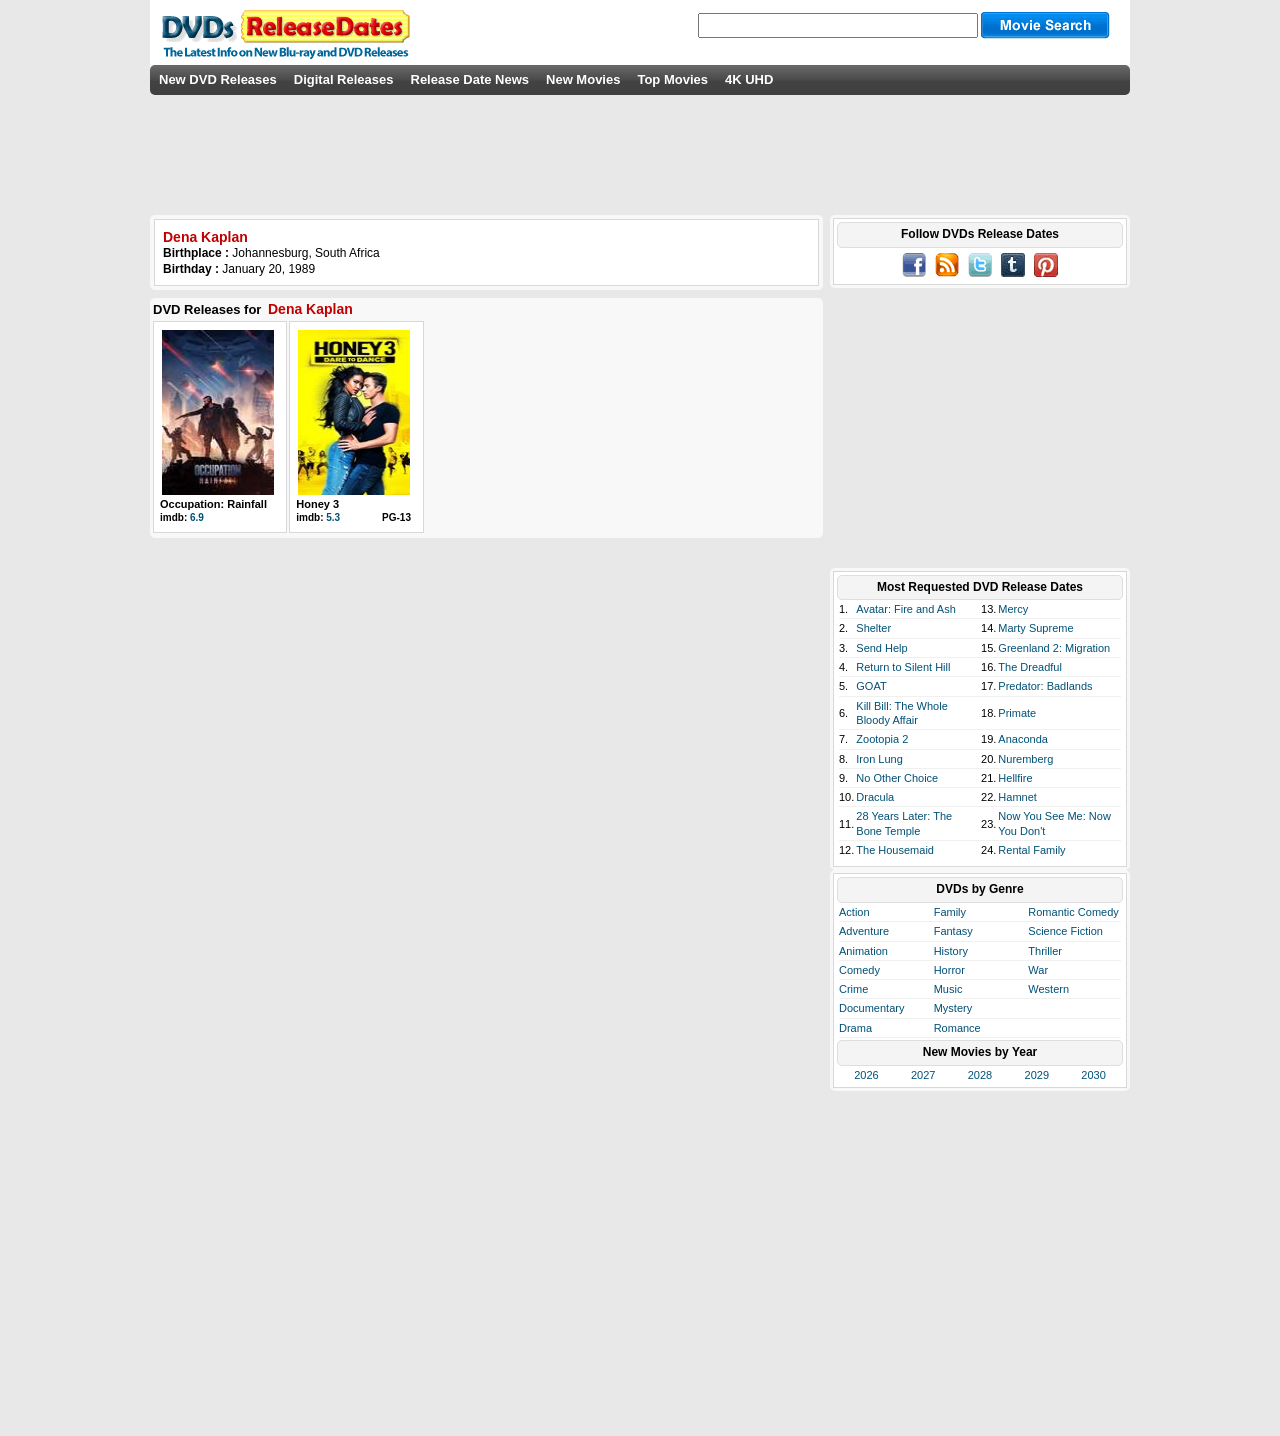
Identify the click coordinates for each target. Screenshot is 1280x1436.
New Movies (583, 79)
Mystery (953, 1008)
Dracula (875, 797)
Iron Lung (879, 759)
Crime (853, 989)
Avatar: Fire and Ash (905, 609)
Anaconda (1023, 739)
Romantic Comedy (1073, 912)
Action (854, 912)
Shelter (873, 628)
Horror (949, 970)
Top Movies (672, 79)
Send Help (881, 648)
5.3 (333, 517)
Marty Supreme (1035, 628)
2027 (923, 1075)
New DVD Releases (218, 79)
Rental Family (1031, 850)
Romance (957, 1028)
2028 (980, 1075)
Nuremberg (1025, 759)
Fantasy (953, 931)
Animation (863, 951)
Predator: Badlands (1045, 686)
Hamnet (1017, 797)
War (1038, 970)
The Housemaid (895, 850)
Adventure (864, 931)
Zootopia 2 (882, 739)
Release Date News (470, 79)
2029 (1037, 1075)
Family (950, 912)
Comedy (859, 970)
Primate (1017, 713)
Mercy (1013, 609)
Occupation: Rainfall (213, 504)
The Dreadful (1030, 667)
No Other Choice (897, 778)
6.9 (197, 517)
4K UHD (749, 79)
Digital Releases (344, 79)
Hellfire (1015, 778)
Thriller (1045, 951)
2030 (1093, 1075)
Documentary (871, 1008)
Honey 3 (317, 504)
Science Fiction (1065, 931)
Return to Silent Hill (903, 667)
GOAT (871, 686)
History (951, 951)
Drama (855, 1028)
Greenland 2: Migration (1054, 648)
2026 (866, 1075)
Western (1048, 989)
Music (948, 989)
